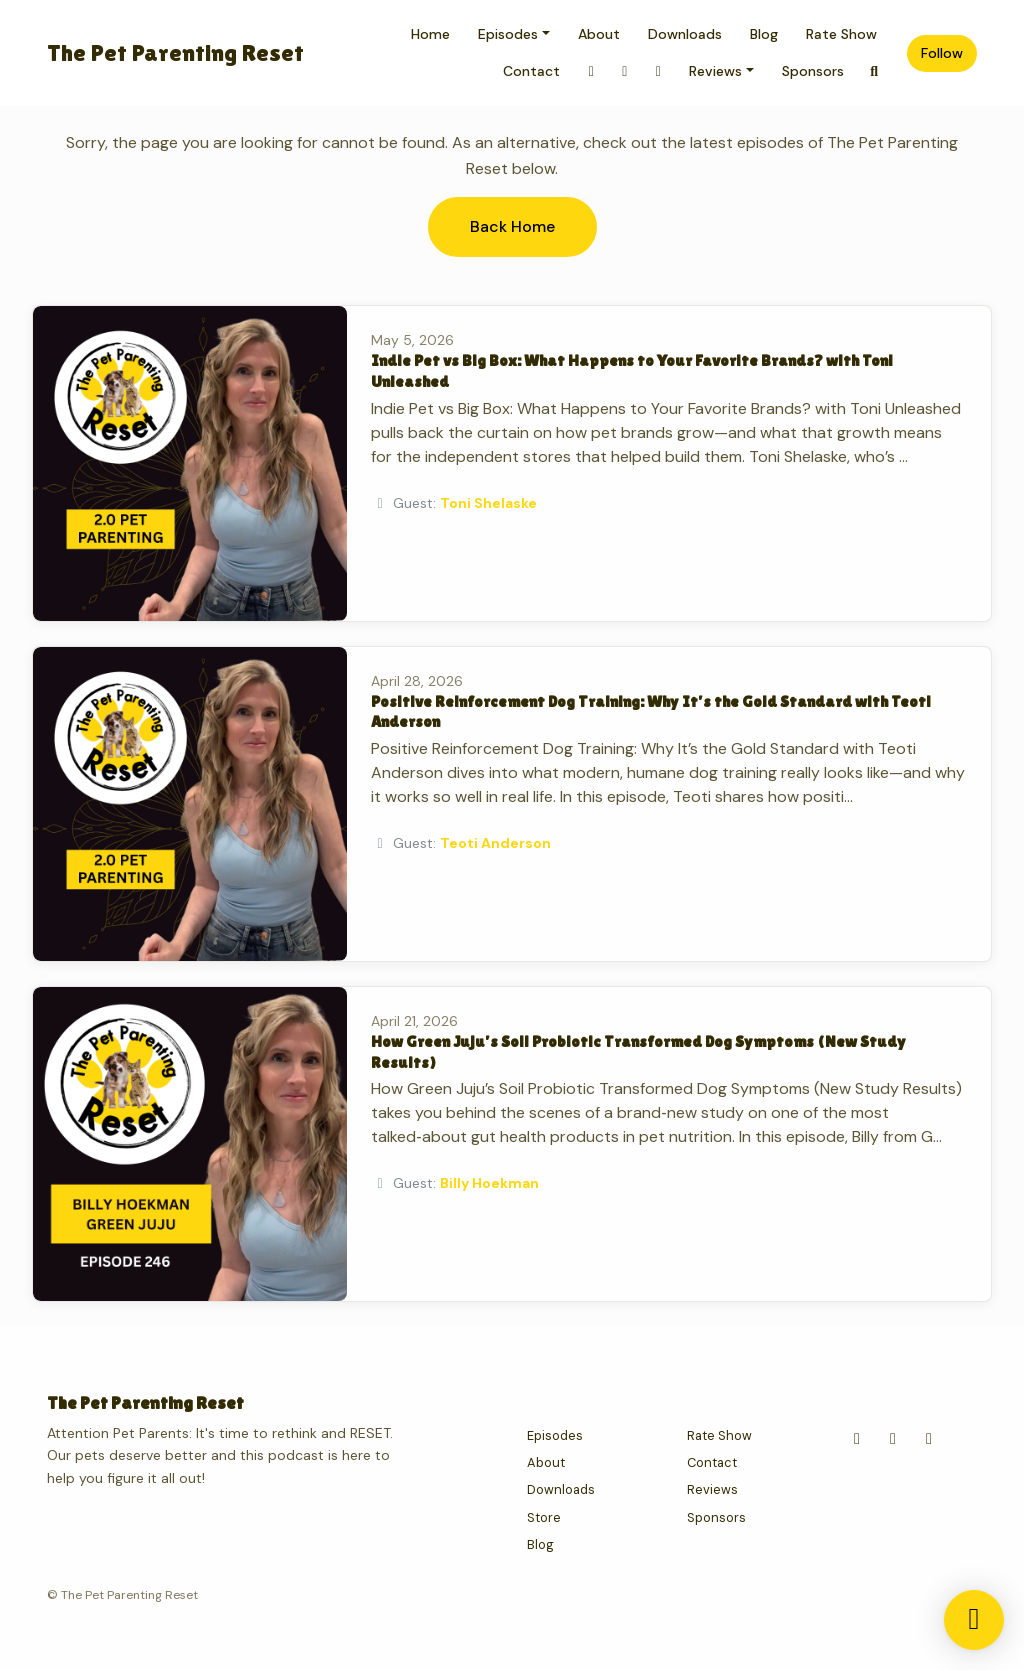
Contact (531, 71)
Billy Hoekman (489, 1183)
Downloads (685, 34)
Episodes (508, 34)
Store (544, 1517)
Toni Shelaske (488, 503)
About (599, 34)
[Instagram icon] (857, 1439)
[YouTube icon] (893, 1439)
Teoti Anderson (495, 843)
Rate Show (841, 34)
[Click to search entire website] (875, 71)
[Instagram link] (591, 71)
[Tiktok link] (625, 71)
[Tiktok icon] (929, 1439)
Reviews (715, 71)
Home (430, 34)
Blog (764, 34)
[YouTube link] (658, 71)
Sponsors (813, 71)
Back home (512, 226)
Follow (942, 53)
